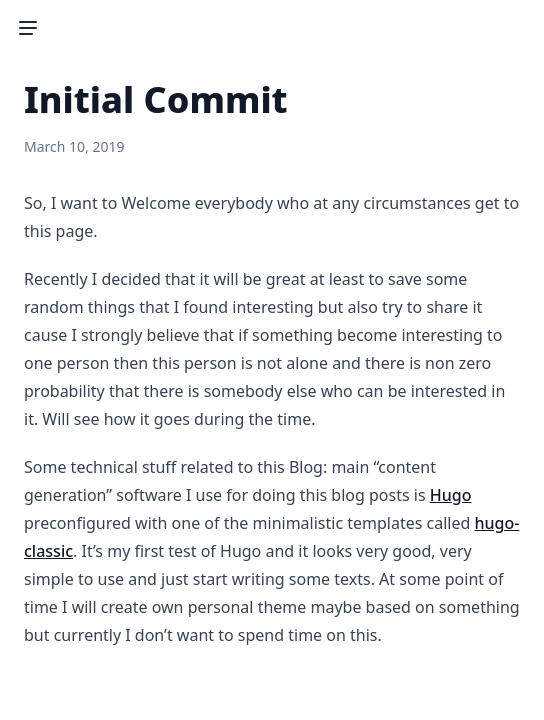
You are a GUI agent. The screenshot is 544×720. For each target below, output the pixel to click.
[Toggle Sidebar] (28, 28)
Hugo (451, 495)
